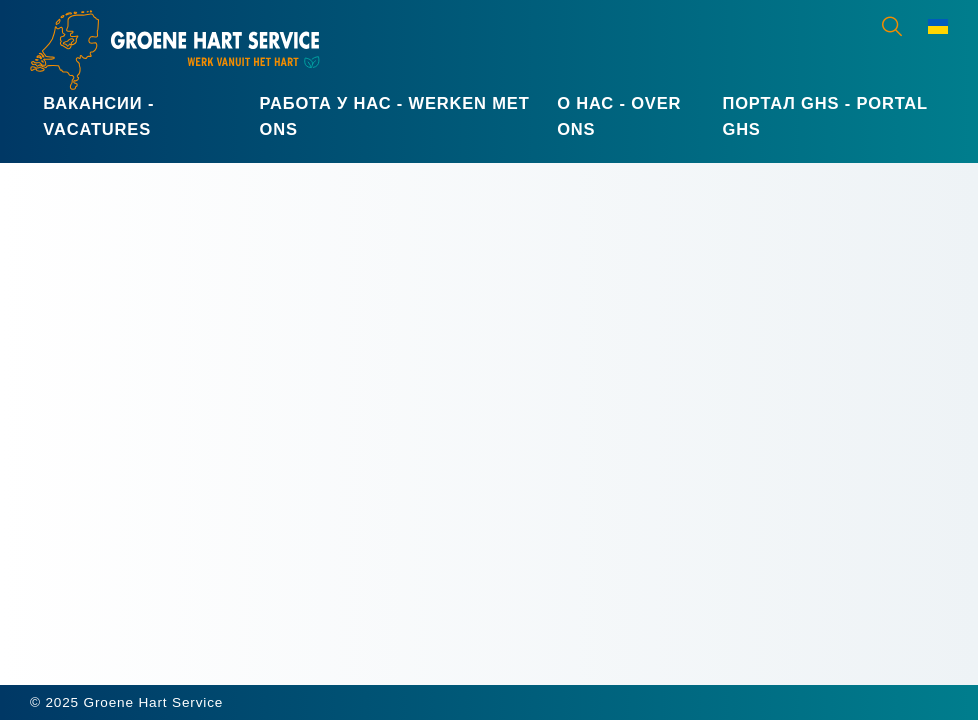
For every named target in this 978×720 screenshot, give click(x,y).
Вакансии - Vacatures (98, 116)
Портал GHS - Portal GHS (824, 116)
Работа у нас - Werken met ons (395, 116)
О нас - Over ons (619, 116)
